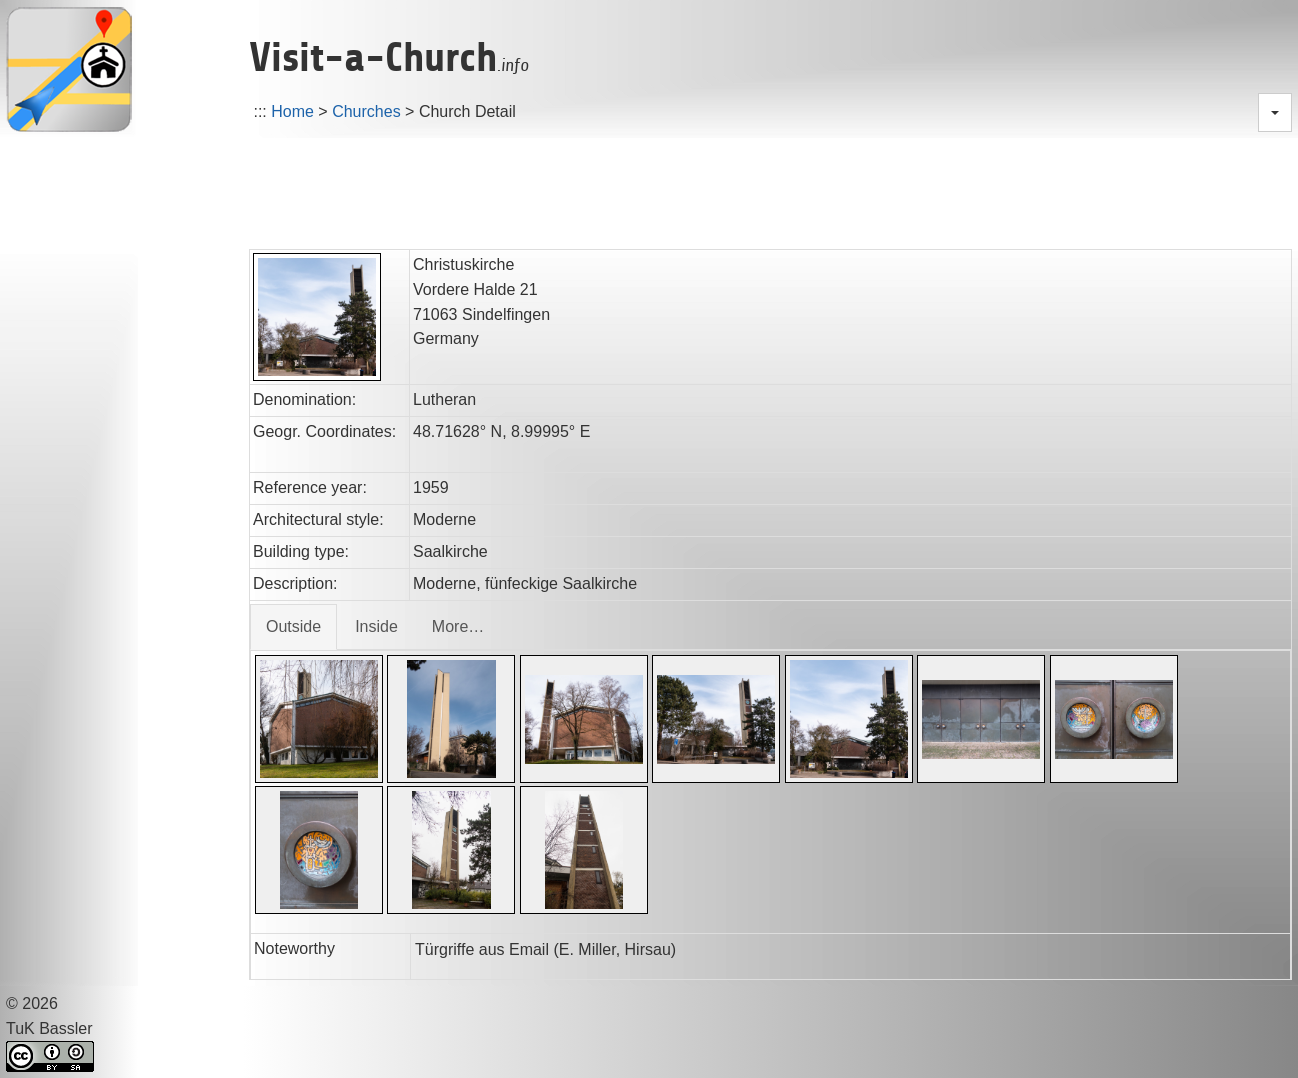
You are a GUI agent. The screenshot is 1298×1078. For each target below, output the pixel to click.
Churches (366, 111)
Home (292, 111)
